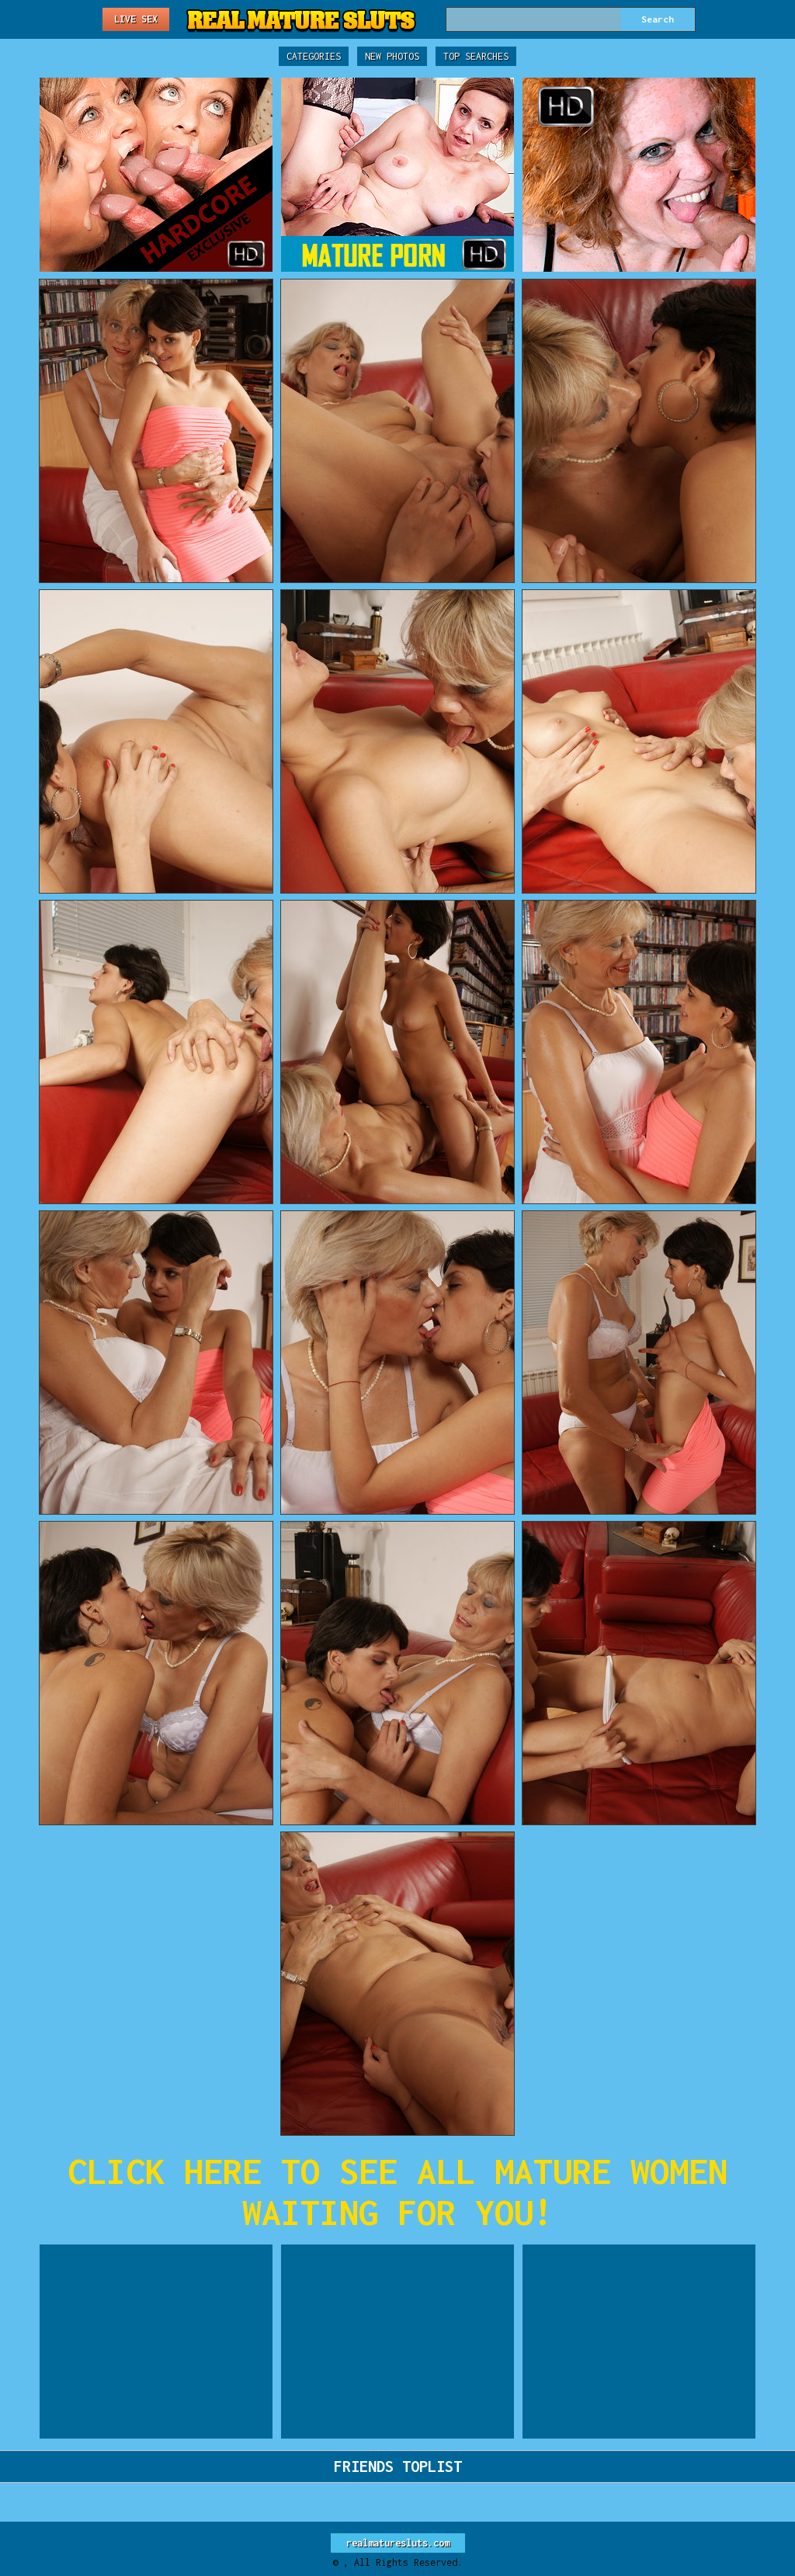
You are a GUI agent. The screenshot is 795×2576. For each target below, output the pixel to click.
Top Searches (476, 56)
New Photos (392, 56)
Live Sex (136, 19)
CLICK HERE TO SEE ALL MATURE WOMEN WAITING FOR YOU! (397, 2192)
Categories (313, 56)
